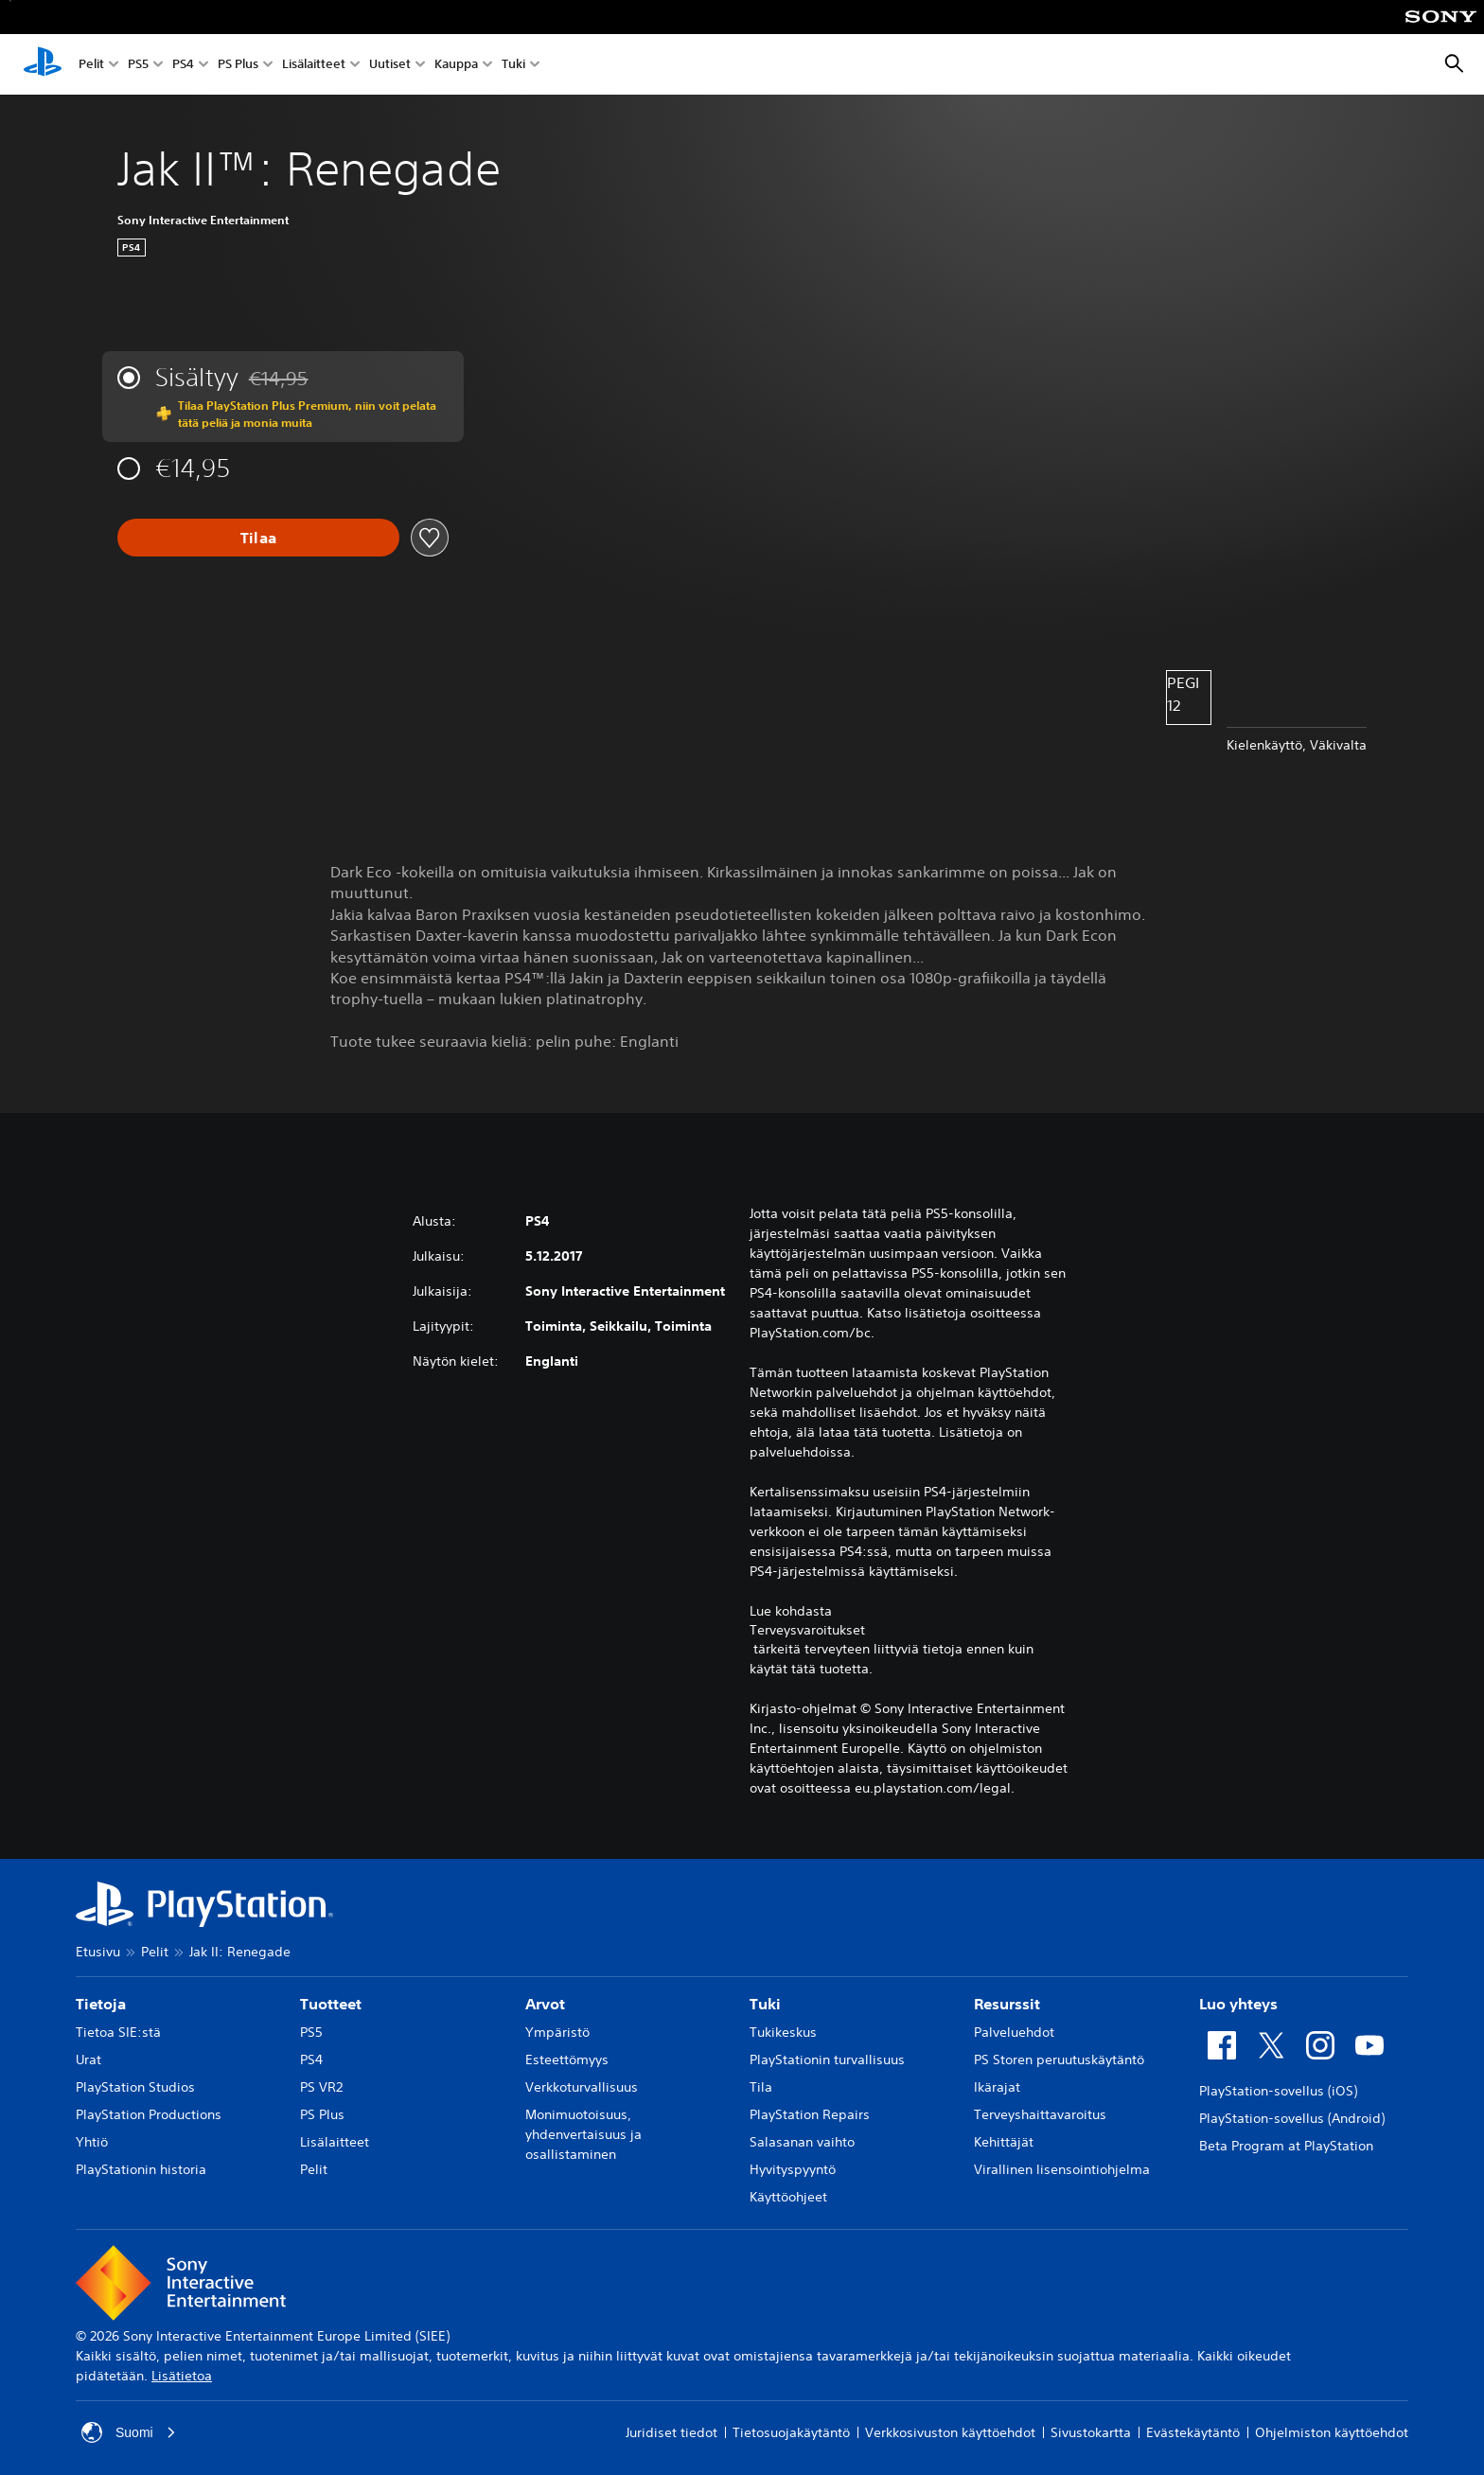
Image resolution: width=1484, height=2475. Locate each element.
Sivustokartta (1091, 2432)
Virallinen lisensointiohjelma (1062, 2169)
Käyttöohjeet (788, 2196)
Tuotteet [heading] (331, 2003)
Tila (761, 2086)
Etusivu (98, 1951)
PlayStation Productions (148, 2114)
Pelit (91, 65)
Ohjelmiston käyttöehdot (1331, 2432)
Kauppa (456, 65)
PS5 (138, 65)
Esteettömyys (567, 2059)
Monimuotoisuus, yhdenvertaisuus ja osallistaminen (583, 2134)
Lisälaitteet (313, 65)
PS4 (183, 65)
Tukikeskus (783, 2032)
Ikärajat (997, 2086)
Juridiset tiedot (671, 2432)
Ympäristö (557, 2032)
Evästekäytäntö (1193, 2432)
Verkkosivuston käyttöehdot (950, 2432)
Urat (88, 2059)
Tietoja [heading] (101, 2003)
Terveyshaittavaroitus (1040, 2114)
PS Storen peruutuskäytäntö (1059, 2059)
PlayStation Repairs (810, 2114)
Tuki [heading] (765, 2003)
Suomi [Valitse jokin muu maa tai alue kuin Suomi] (129, 2432)
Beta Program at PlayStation (1286, 2145)
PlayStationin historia (141, 2169)
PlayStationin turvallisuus (827, 2059)
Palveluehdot (1014, 2032)
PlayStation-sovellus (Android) (1292, 2118)
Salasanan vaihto (802, 2141)
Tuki (513, 65)
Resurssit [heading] (1007, 2003)
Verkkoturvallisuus (581, 2086)
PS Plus (238, 65)
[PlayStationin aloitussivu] (42, 64)
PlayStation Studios (135, 2086)
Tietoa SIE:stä (118, 2032)
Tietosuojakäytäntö (791, 2432)
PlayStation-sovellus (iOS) (1278, 2090)
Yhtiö (92, 2141)
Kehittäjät (1004, 2141)
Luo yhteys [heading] (1238, 2003)
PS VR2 (321, 2086)
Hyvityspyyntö (793, 2169)
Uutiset (390, 65)
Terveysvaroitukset (807, 1629)
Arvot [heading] (545, 2003)
